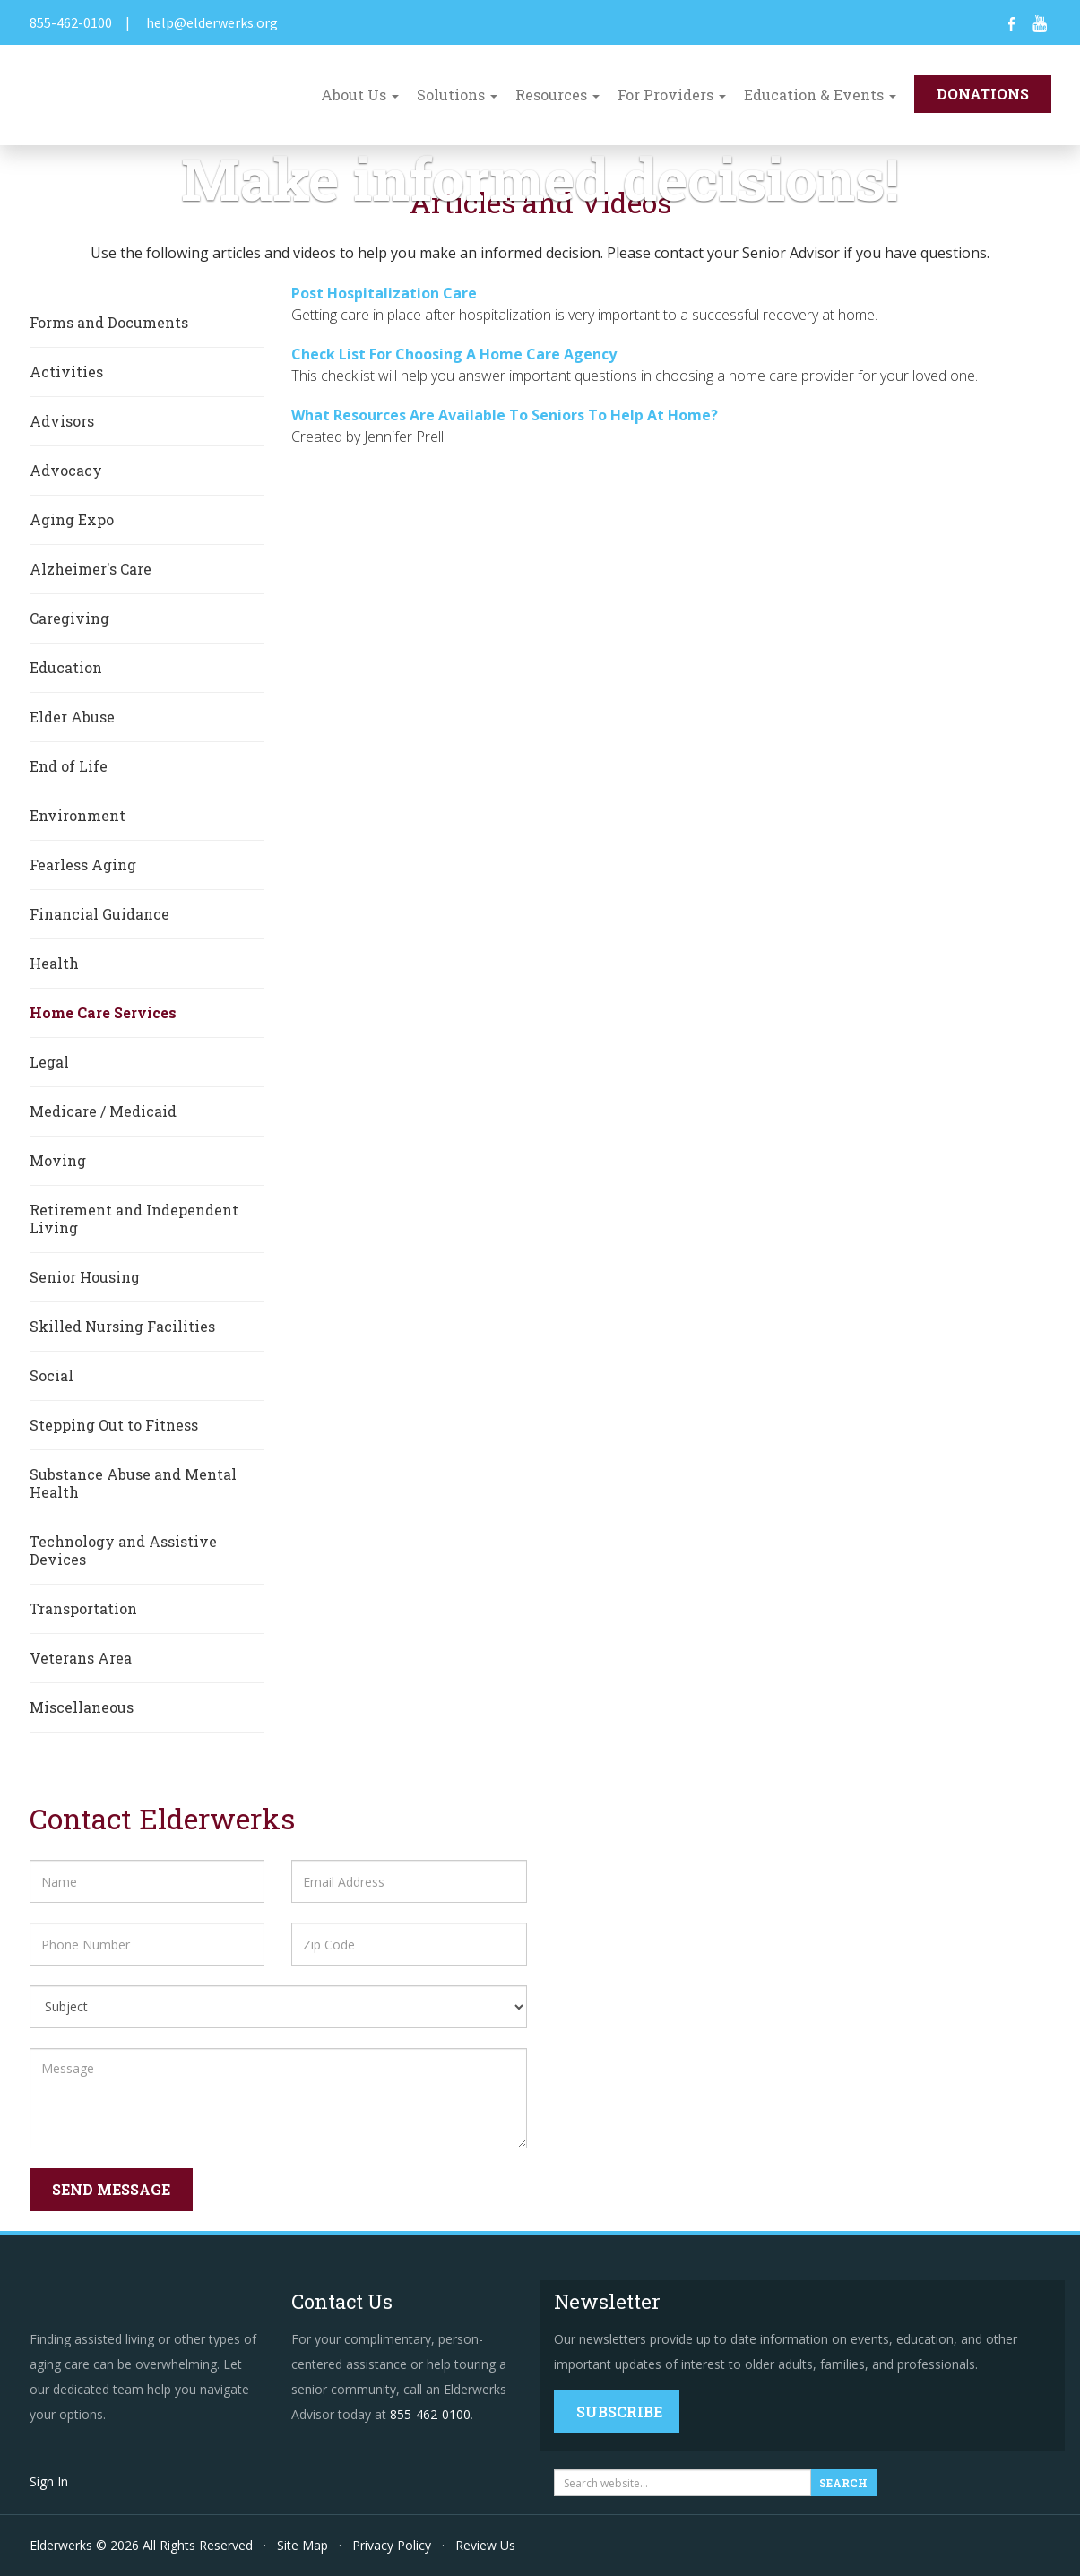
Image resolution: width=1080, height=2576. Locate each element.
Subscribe (619, 2411)
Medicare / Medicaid (103, 1111)
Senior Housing (85, 1276)
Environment (77, 815)
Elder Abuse (72, 716)
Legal (49, 1061)
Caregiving (69, 618)
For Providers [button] (672, 94)
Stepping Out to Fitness (114, 1424)
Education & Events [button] (820, 94)
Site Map (302, 2545)
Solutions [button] (457, 94)
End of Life (69, 765)
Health (54, 963)
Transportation (83, 1608)
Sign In (49, 2481)
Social (51, 1375)
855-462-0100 (71, 22)
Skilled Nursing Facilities (122, 1326)
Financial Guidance (99, 913)
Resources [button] (557, 94)
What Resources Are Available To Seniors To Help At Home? (504, 415)
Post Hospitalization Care (384, 293)
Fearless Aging (83, 864)
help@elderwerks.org (212, 22)
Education (66, 667)
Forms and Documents (109, 322)
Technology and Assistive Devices (123, 1550)
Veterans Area (81, 1657)
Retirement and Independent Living (134, 1218)
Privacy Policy (391, 2545)
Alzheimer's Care (90, 568)
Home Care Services (103, 1012)
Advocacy (66, 470)
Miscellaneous (82, 1707)
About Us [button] (360, 94)
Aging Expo (72, 519)
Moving (58, 1160)
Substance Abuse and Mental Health (133, 1483)
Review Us (485, 2545)
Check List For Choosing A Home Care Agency (454, 354)
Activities (66, 371)
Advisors (62, 420)
